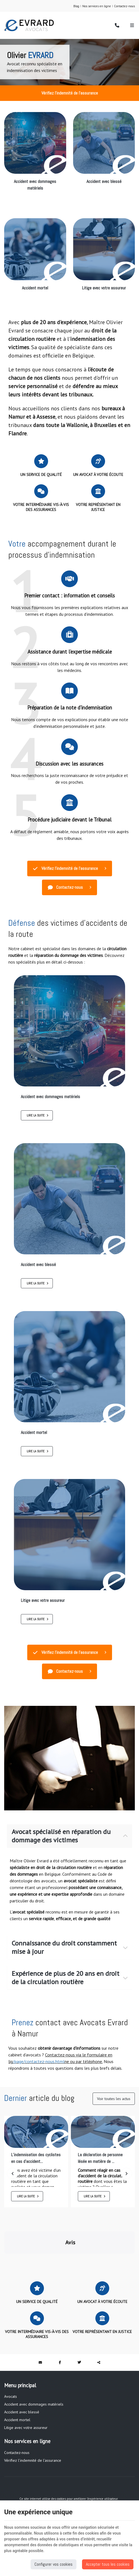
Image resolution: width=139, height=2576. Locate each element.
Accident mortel (35, 288)
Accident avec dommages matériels (35, 184)
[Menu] (132, 25)
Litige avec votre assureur (104, 288)
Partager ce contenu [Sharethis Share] (99, 2335)
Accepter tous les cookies (108, 2564)
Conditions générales (84, 2481)
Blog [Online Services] (76, 6)
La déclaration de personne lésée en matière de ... (100, 2158)
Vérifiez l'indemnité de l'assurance (69, 93)
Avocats (10, 2368)
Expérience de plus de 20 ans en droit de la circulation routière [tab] (65, 1977)
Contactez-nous (124, 6)
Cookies (66, 2476)
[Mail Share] (40, 2335)
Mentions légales (31, 2476)
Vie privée (52, 2476)
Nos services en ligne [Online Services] (96, 6)
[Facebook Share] (60, 2335)
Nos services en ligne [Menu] (27, 2413)
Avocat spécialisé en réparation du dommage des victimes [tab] (61, 1835)
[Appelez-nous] (117, 25)
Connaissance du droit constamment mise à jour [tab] (64, 1947)
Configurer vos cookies (53, 2564)
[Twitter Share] (79, 2335)
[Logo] (29, 25)
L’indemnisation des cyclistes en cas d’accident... (36, 2158)
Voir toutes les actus (113, 2098)
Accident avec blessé (103, 181)
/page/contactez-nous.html (38, 2061)
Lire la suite (36, 1115)
